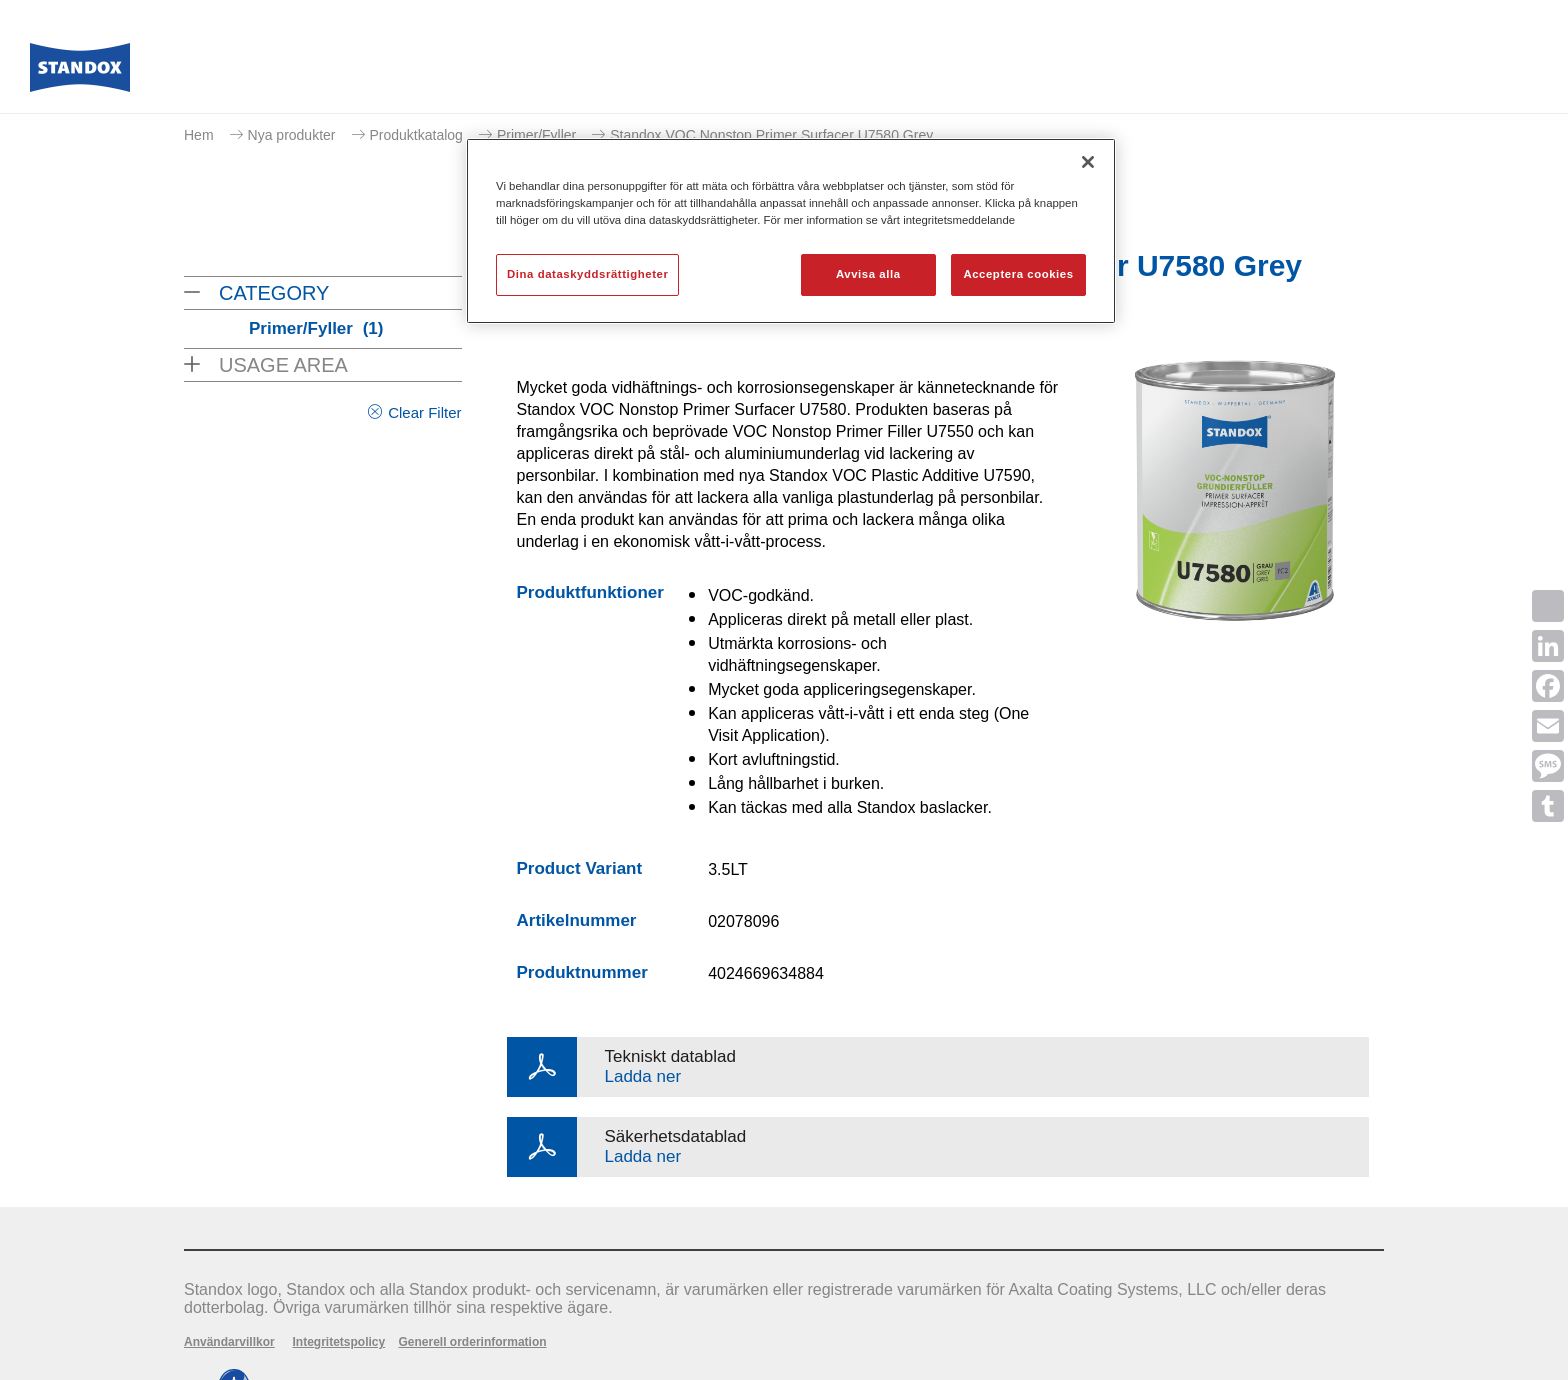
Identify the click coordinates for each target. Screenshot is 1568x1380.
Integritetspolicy (338, 1342)
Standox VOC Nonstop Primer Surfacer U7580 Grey (771, 135)
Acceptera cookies (1018, 274)
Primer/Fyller (536, 135)
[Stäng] (1088, 162)
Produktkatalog (416, 135)
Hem (199, 135)
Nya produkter (292, 135)
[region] (791, 231)
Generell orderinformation (473, 1342)
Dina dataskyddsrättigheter (587, 274)
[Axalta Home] (80, 73)
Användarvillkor (229, 1342)
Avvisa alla (868, 274)
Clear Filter (424, 412)
